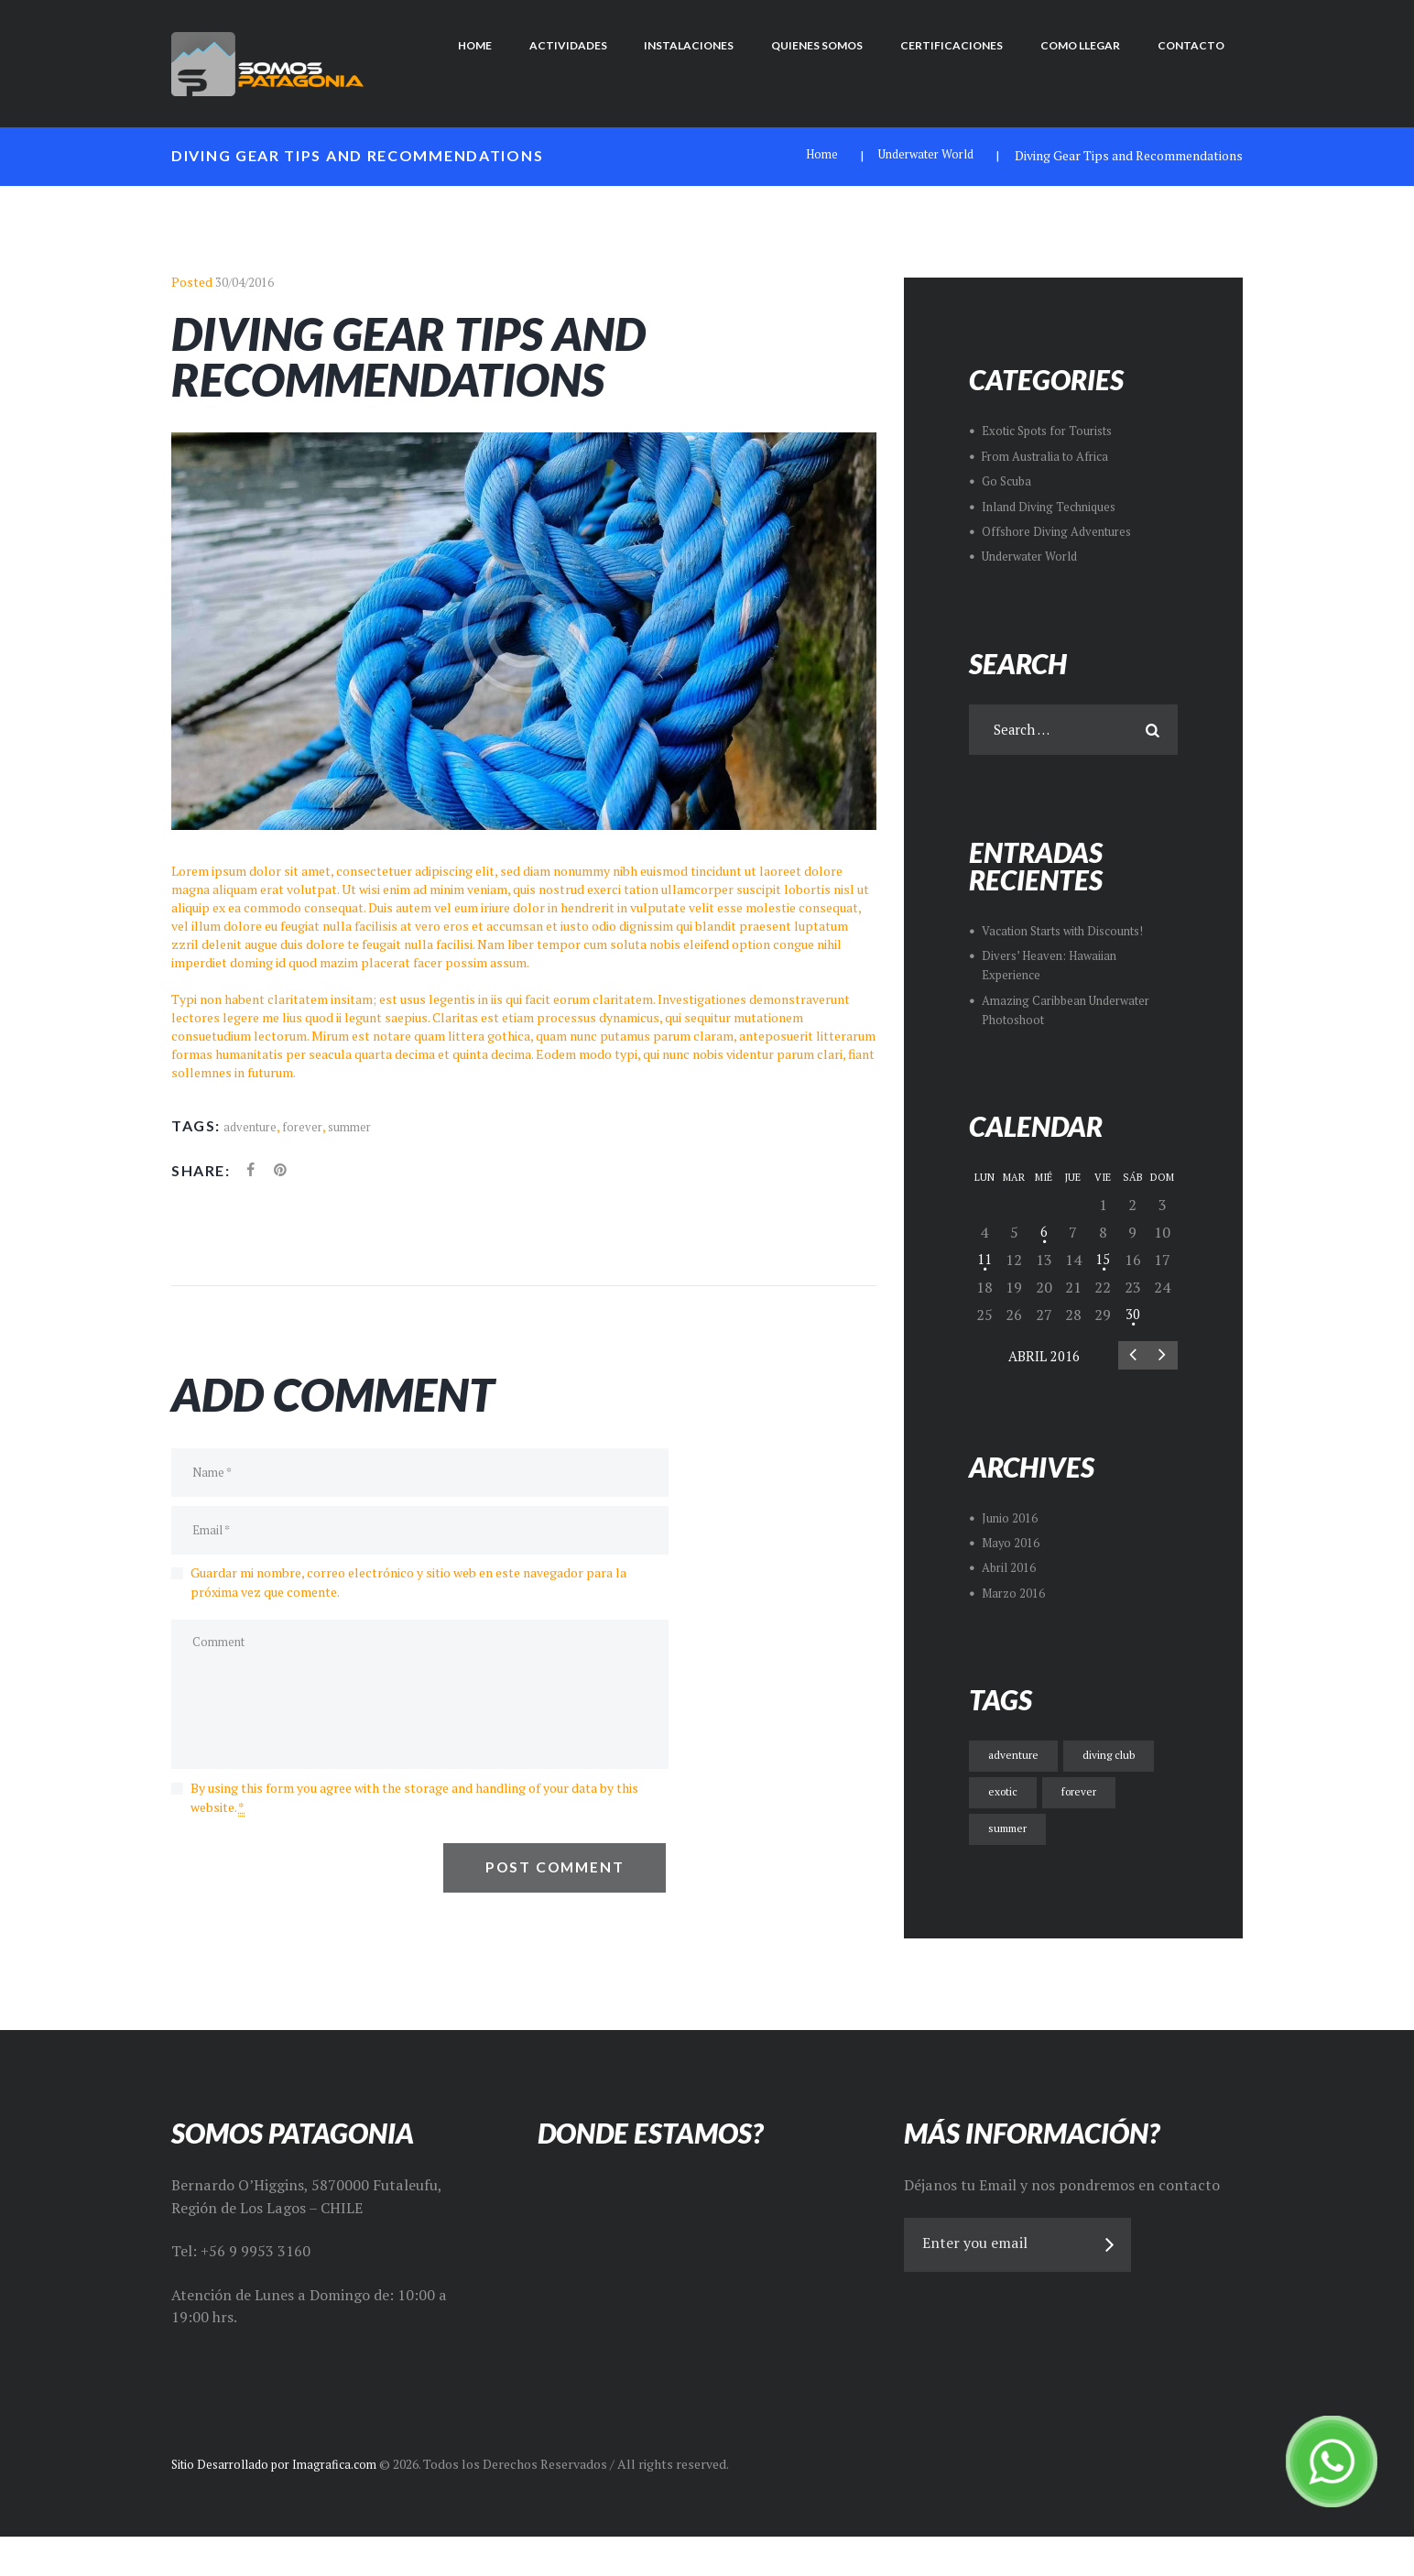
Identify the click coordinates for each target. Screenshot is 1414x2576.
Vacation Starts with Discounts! (1072, 933)
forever (307, 1125)
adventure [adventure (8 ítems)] (1017, 1759)
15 (1102, 1261)
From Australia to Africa (1052, 455)
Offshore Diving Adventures (1061, 530)
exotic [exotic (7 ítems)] (1005, 1796)
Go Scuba (1008, 480)
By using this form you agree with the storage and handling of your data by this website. (414, 1820)
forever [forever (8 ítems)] (1088, 1796)
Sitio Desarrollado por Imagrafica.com (281, 2505)
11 (984, 1261)
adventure (252, 1125)
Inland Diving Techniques (1053, 505)
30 (1133, 1316)
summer (356, 1125)
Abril (1044, 1360)
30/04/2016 (245, 281)
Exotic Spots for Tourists (1054, 430)
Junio (1010, 1523)
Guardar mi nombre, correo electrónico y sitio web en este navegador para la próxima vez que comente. (408, 1592)
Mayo (1012, 1547)
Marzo (1015, 1597)
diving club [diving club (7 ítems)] (1120, 1759)
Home (808, 155)
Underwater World (919, 155)
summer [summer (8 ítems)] (1011, 1832)
